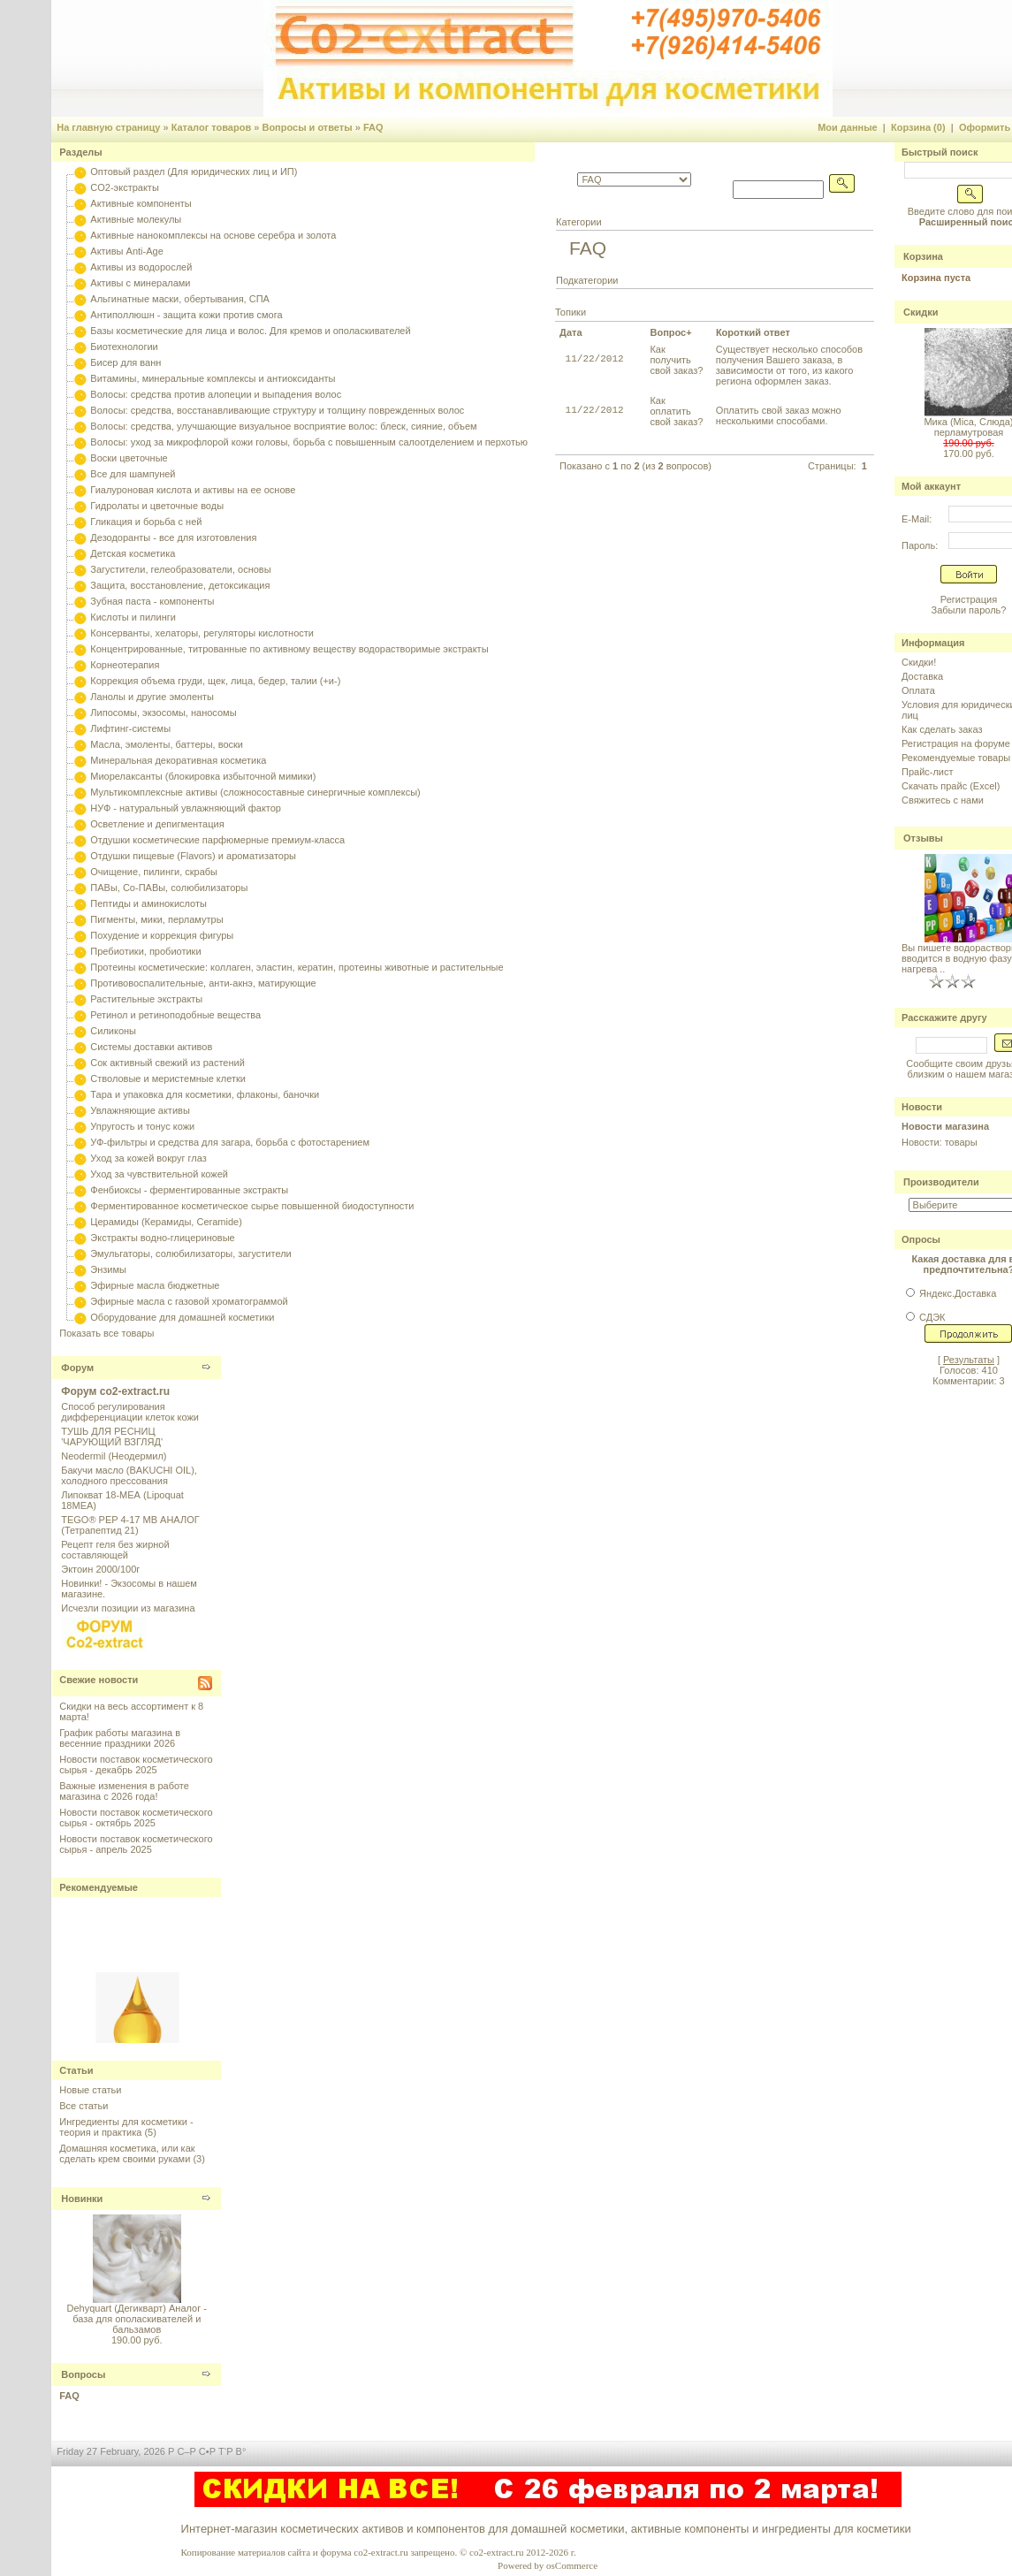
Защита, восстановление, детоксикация (180, 585)
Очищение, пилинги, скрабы (153, 871)
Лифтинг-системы (130, 728)
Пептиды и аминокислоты (148, 903)
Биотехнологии (123, 346)
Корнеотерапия (124, 664)
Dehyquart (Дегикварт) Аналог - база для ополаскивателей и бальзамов (137, 2319)
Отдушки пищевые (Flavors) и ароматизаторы (193, 855)
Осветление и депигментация (157, 824)
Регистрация (968, 599)
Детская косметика (132, 553)
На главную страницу (108, 127)
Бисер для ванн (125, 362)
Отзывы (923, 838)
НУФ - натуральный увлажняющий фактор (185, 808)
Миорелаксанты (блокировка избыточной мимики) (203, 776)
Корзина (923, 256)
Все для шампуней (132, 474)
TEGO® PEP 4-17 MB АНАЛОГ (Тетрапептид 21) (130, 1525)
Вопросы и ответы (307, 127)
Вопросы (83, 2374)
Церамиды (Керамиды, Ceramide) (166, 1221)
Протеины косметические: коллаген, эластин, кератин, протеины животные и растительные (296, 967)
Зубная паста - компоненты (152, 601)
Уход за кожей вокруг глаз (148, 1158)
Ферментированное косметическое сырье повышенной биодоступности (252, 1205)
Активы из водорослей (141, 267)
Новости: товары (940, 1142)
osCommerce (571, 2565)
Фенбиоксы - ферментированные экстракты (189, 1190)
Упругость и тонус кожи (142, 1126)
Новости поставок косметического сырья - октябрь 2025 (135, 1817)
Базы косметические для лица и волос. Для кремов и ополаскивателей (250, 330)
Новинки (82, 2198)
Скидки (920, 312)
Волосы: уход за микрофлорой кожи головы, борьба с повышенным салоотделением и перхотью (309, 442)
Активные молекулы (135, 219)
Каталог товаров (211, 127)
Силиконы (113, 1030)
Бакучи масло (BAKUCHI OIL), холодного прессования (129, 1475)
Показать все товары (106, 1333)
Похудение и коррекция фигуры (161, 935)
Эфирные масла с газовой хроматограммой (188, 1301)
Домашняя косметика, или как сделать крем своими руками (126, 2153)
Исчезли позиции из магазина (127, 1608)
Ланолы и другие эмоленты (152, 696)
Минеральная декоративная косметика (178, 760)
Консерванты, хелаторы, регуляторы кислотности (202, 633)
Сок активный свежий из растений (167, 1062)
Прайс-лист (928, 771)
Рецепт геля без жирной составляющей (115, 1549)
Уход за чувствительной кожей (159, 1174)
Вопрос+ (670, 332)
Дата (570, 332)
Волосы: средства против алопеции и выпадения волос (215, 394)
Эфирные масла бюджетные (154, 1285)
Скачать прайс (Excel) (951, 786)
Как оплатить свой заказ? (676, 411)
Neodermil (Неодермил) (113, 1456)
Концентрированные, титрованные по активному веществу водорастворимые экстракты (289, 649)
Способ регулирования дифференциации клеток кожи (130, 1411)
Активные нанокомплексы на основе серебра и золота (213, 235)
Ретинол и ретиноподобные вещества (175, 1015)
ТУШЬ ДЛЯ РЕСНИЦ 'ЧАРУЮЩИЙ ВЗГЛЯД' (112, 1436)
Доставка (922, 676)
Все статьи (83, 2105)
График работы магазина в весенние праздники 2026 (119, 1738)
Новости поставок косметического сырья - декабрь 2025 (135, 1764)
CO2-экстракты (124, 187)
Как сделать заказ (942, 729)
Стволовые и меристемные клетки (168, 1078)
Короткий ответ (753, 332)
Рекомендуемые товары (956, 757)
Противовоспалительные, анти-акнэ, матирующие (203, 983)
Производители (941, 1182)
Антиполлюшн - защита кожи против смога (186, 314)
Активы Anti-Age (126, 251)
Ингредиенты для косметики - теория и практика (126, 2127)
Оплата (918, 690)
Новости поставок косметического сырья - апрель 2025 (135, 1844)
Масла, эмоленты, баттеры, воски (166, 744)
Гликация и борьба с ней (146, 521)
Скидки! (919, 662)
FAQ (373, 127)
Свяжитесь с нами (943, 800)
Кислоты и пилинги (133, 617)
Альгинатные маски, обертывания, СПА (180, 298)
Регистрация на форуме (956, 743)
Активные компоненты (140, 203)
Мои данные (848, 127)
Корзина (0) (918, 127)
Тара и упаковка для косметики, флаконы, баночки (204, 1094)
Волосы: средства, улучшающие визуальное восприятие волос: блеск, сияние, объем (283, 426)
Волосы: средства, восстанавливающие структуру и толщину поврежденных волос (277, 410)
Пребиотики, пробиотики (145, 951)
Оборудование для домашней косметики (182, 1317)
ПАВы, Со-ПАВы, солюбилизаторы (168, 887)
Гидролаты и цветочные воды (157, 505)
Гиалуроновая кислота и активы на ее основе (192, 489)
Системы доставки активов (151, 1046)
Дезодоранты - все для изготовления (173, 537)
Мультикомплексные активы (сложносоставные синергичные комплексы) (255, 792)
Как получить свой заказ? (676, 360)
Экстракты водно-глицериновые (162, 1237)
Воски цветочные (128, 458)
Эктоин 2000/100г (100, 1569)
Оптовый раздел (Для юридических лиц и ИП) (193, 171)
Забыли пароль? (969, 610)
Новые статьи (90, 2089)
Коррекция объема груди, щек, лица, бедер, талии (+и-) (215, 680)
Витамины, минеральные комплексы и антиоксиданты (212, 378)
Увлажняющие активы (140, 1110)
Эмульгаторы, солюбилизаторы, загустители (190, 1253)
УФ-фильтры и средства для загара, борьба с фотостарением (229, 1142)
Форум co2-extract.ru (115, 1391)
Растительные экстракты (146, 999)
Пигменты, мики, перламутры (156, 919)
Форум (77, 1367)
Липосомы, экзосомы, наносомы (163, 712)
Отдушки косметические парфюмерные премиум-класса (217, 840)
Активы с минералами (140, 283)
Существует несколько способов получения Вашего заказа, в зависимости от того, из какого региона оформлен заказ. (789, 365)
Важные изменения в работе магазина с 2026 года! (124, 1791)
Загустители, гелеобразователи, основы (180, 569)
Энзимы (108, 1269)
